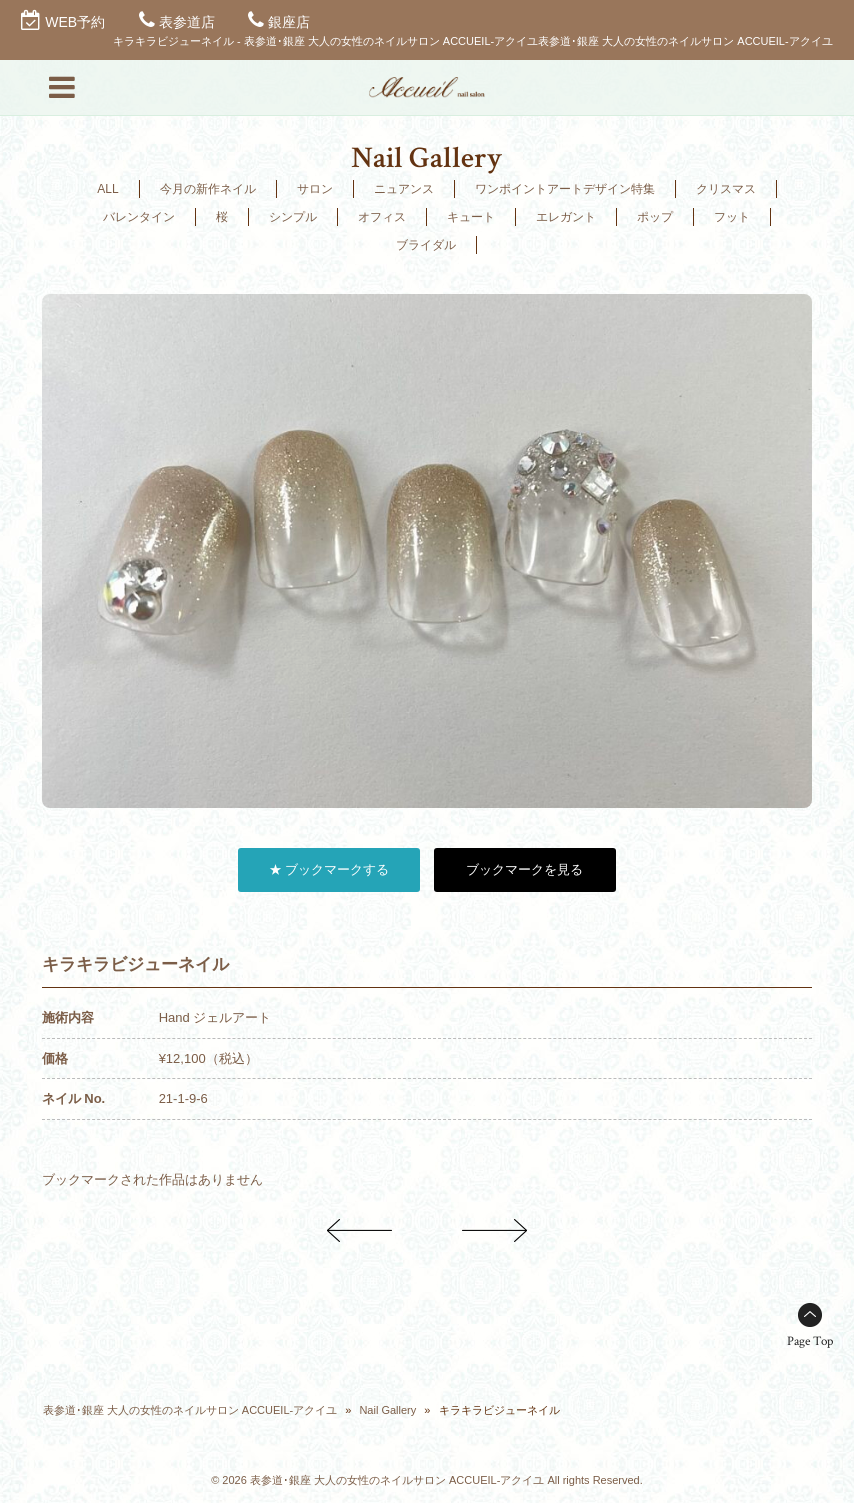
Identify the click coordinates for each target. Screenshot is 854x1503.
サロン (315, 189)
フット (732, 217)
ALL (107, 189)
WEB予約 (75, 22)
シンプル (293, 217)
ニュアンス (404, 189)
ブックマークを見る (524, 869)
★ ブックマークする (329, 869)
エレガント (566, 217)
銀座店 (289, 22)
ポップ (655, 217)
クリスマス (726, 189)
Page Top (810, 1341)
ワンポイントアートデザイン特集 (565, 189)
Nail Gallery (387, 1410)
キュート (471, 217)
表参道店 (187, 22)
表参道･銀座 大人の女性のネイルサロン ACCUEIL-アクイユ (190, 1410)
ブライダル (426, 245)
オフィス (382, 217)
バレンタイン (139, 217)
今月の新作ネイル (208, 189)
